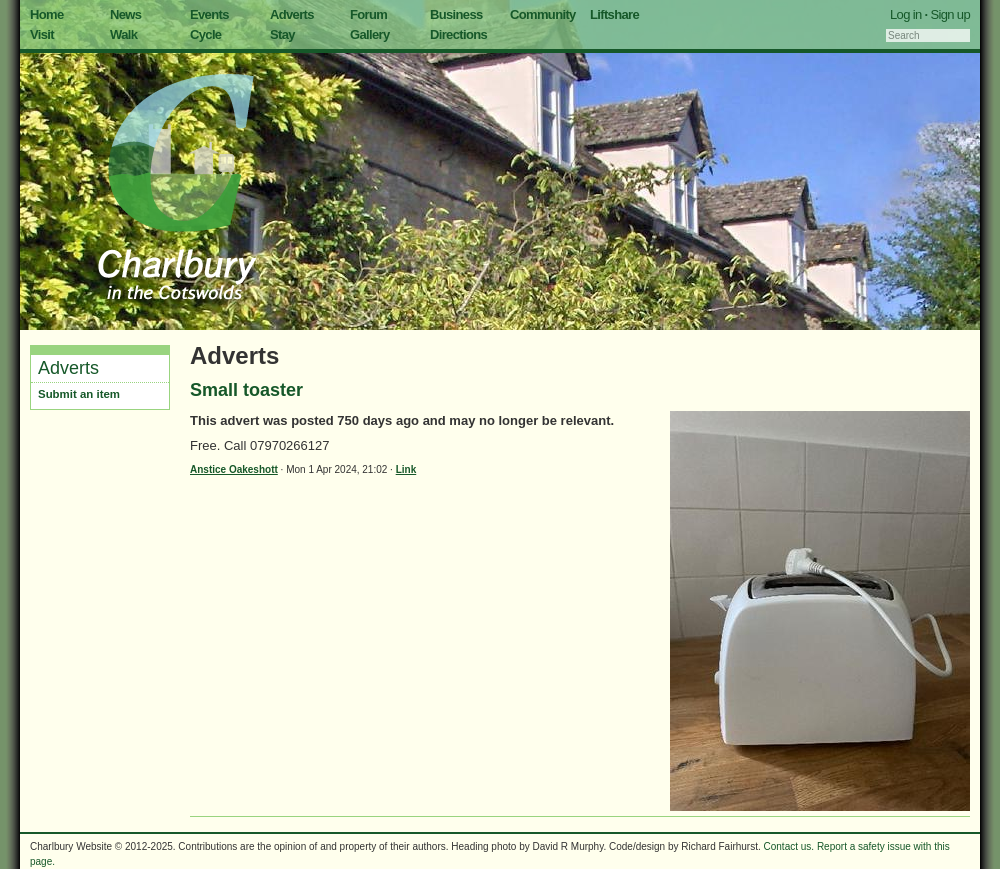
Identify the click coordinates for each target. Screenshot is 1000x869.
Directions (458, 34)
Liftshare (614, 14)
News (125, 14)
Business (456, 14)
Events (209, 14)
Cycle (205, 34)
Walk (123, 34)
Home (47, 14)
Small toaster (246, 390)
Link (406, 469)
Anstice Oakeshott (234, 469)
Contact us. (789, 846)
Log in (906, 14)
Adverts (292, 14)
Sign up (950, 14)
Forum (368, 14)
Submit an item (79, 394)
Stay (282, 34)
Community (543, 14)
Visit (42, 34)
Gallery (370, 34)
